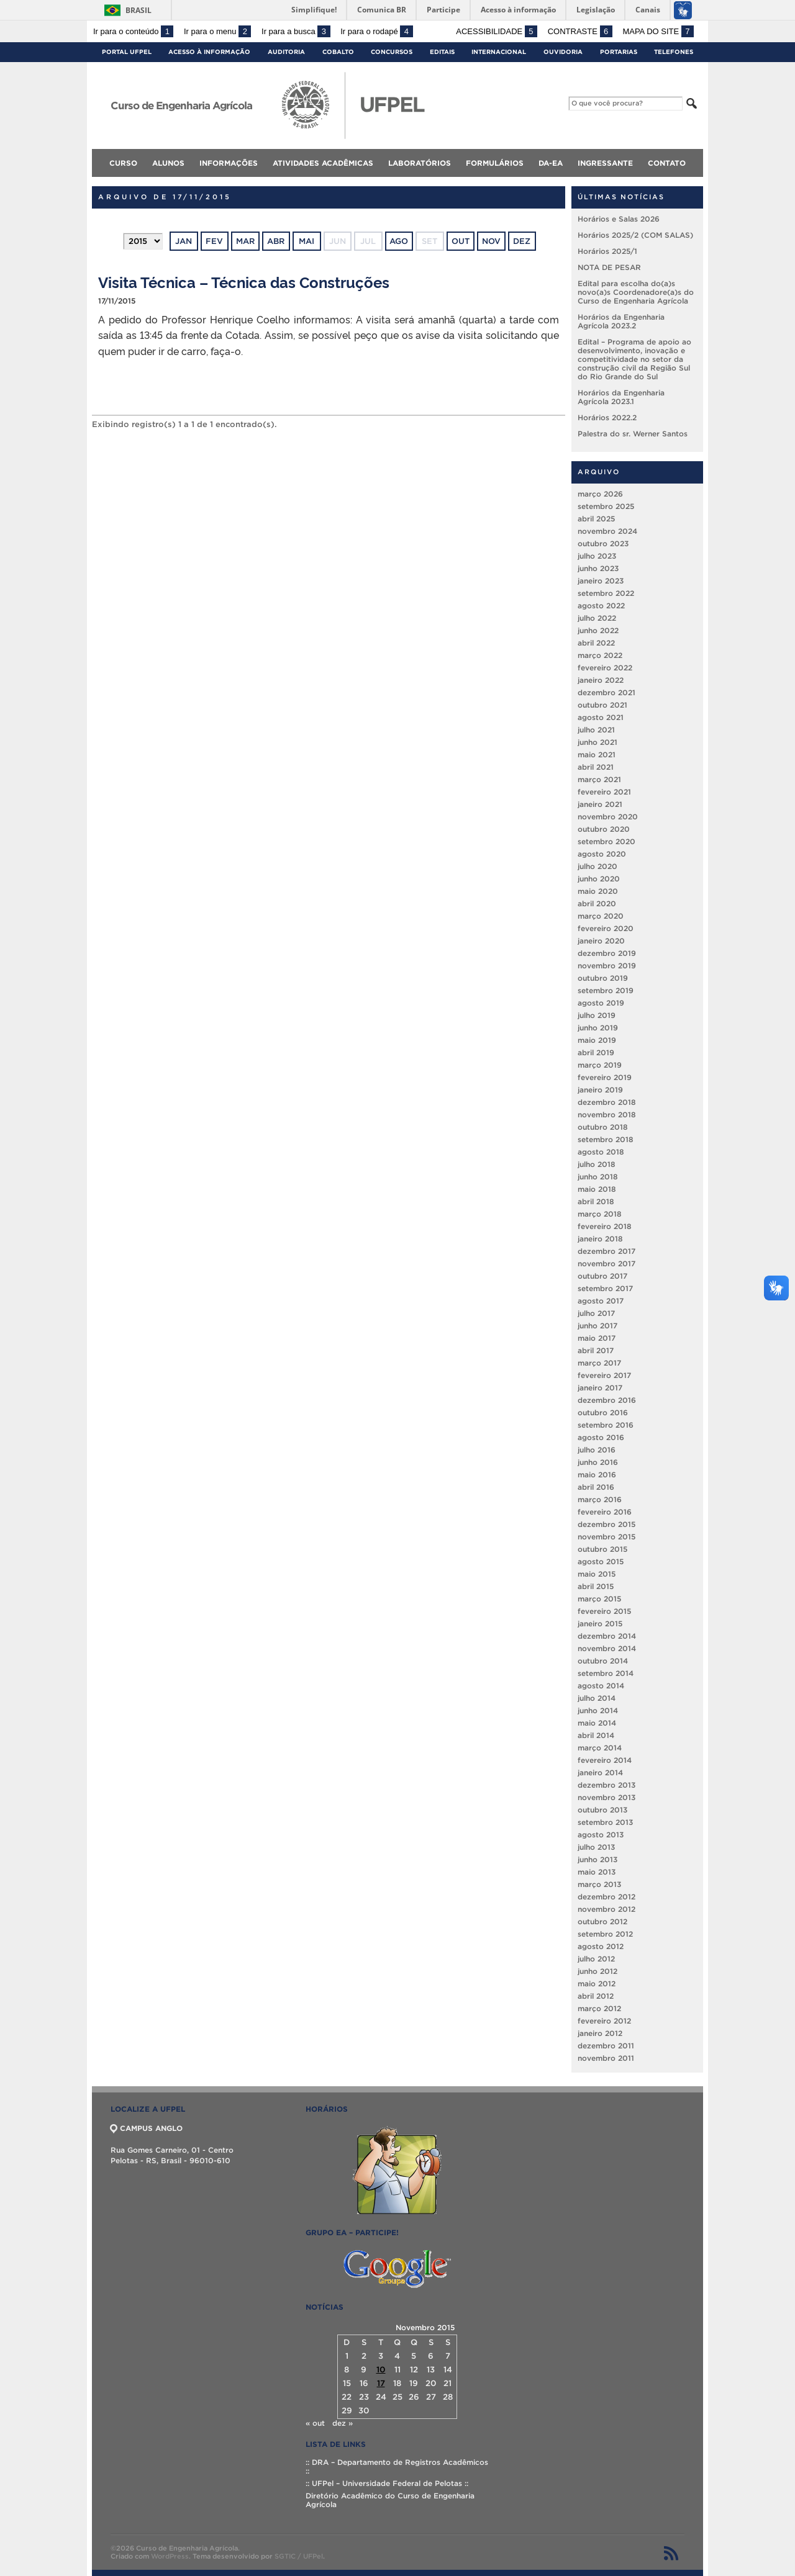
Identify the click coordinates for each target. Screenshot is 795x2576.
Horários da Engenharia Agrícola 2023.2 (621, 321)
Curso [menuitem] (123, 163)
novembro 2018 (607, 1114)
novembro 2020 (608, 817)
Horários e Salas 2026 (619, 219)
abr (275, 241)
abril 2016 (596, 1487)
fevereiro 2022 (605, 668)
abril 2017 (596, 1350)
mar (245, 241)
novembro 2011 (606, 2058)
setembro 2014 (606, 1673)
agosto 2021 (601, 717)
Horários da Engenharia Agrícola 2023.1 (621, 397)
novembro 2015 (606, 1537)
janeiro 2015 (600, 1623)
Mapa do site (658, 31)
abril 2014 (596, 1735)
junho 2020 (599, 879)
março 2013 (599, 1884)
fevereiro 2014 (605, 1760)
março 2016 (600, 1499)
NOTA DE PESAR (609, 267)
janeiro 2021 (600, 804)
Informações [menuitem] (228, 163)
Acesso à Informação (209, 51)
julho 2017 (596, 1313)
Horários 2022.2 (607, 417)
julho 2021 (596, 730)
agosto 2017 (601, 1301)
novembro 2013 (606, 1797)
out (461, 241)
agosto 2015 (601, 1561)
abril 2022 (596, 643)
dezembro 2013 (606, 1785)
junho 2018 (598, 1177)
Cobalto (338, 51)
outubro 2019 (603, 978)
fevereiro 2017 (604, 1375)
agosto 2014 (601, 1686)
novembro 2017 (606, 1263)
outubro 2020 (604, 829)
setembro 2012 (605, 1934)
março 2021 (599, 779)
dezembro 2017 (606, 1251)
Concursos (391, 51)
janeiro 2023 (601, 581)
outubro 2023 (603, 543)
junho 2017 (597, 1326)
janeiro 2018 (600, 1239)
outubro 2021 (602, 705)
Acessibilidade (496, 31)
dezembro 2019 (607, 953)
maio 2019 (597, 1040)
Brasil (138, 10)
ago (398, 241)
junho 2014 (598, 1710)
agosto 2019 (601, 1003)
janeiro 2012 (600, 2033)
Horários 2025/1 (607, 251)
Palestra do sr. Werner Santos (633, 434)
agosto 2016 (601, 1437)
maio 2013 (597, 1872)
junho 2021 (597, 742)
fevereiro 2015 (604, 1611)
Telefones (673, 51)
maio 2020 (598, 891)
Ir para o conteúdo (133, 31)
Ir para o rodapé (376, 31)
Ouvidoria (563, 51)
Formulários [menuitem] (495, 163)
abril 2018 (596, 1201)
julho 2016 (597, 1450)
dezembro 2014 (607, 1636)
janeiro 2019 (600, 1090)
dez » (342, 2423)
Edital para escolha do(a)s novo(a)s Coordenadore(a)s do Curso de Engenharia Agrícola (636, 292)
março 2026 (600, 494)
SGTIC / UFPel (299, 2556)
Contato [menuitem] (667, 163)
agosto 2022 (601, 605)
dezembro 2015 (606, 1524)
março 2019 (600, 1065)
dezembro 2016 (607, 1400)
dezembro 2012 (606, 1897)
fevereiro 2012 (604, 2021)
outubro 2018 (603, 1127)
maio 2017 (597, 1338)
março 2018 (600, 1214)
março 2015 (599, 1599)
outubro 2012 (602, 1921)
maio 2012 (597, 1983)
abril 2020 (597, 903)
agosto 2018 (601, 1152)
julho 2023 (597, 556)
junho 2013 (597, 1859)
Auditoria (286, 51)
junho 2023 (598, 568)
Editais (442, 51)
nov (491, 241)
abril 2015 (596, 1586)
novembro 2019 (607, 965)
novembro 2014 (607, 1648)
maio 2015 (597, 1574)
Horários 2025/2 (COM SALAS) (635, 235)
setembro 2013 (605, 1822)
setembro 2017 (605, 1288)
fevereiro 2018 (605, 1226)
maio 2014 (597, 1723)
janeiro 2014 (600, 1772)
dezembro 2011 (606, 2046)
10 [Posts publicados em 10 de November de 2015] (381, 2369)
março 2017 (599, 1363)
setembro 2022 (606, 593)
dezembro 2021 (606, 692)
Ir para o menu (217, 31)
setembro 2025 (606, 506)
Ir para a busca (295, 31)
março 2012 (599, 2008)
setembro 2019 (606, 990)
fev (214, 241)
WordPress (170, 2556)
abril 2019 (596, 1052)
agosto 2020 (602, 854)
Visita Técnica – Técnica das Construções (243, 281)
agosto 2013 (601, 1835)
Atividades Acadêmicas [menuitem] (323, 163)
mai (306, 241)
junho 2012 (597, 1971)
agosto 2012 (601, 1946)
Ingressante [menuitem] (605, 163)
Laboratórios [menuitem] (419, 163)
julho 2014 (597, 1698)
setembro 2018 (606, 1139)
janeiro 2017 (600, 1388)
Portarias (618, 51)
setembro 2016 (606, 1425)
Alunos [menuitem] (168, 163)
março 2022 (600, 655)
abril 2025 (596, 519)
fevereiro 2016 (605, 1512)
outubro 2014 (603, 1661)
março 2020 (601, 916)
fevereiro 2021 (604, 792)
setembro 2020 (606, 841)
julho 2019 (597, 1015)
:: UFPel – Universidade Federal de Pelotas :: (387, 2483)
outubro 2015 (602, 1549)
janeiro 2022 (601, 680)
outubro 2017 (602, 1276)
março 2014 (600, 1748)
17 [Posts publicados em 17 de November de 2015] (381, 2383)
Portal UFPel (127, 51)
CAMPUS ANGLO (147, 2128)
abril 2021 (596, 767)
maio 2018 (597, 1189)
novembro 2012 (606, 1909)
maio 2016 (597, 1474)
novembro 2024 (607, 531)
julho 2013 (596, 1847)
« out (315, 2423)
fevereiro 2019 (605, 1077)
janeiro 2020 (601, 941)
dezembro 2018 (607, 1102)
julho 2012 (596, 1959)
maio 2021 (597, 754)
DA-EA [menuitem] (550, 163)
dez (521, 241)
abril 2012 (596, 1996)
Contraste (580, 31)
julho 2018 (597, 1164)
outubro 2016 (603, 1412)
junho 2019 (598, 1028)
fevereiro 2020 (606, 928)
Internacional (498, 51)
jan (183, 241)
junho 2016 (598, 1462)
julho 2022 (597, 618)
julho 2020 (597, 866)
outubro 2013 (602, 1810)
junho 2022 (598, 630)
